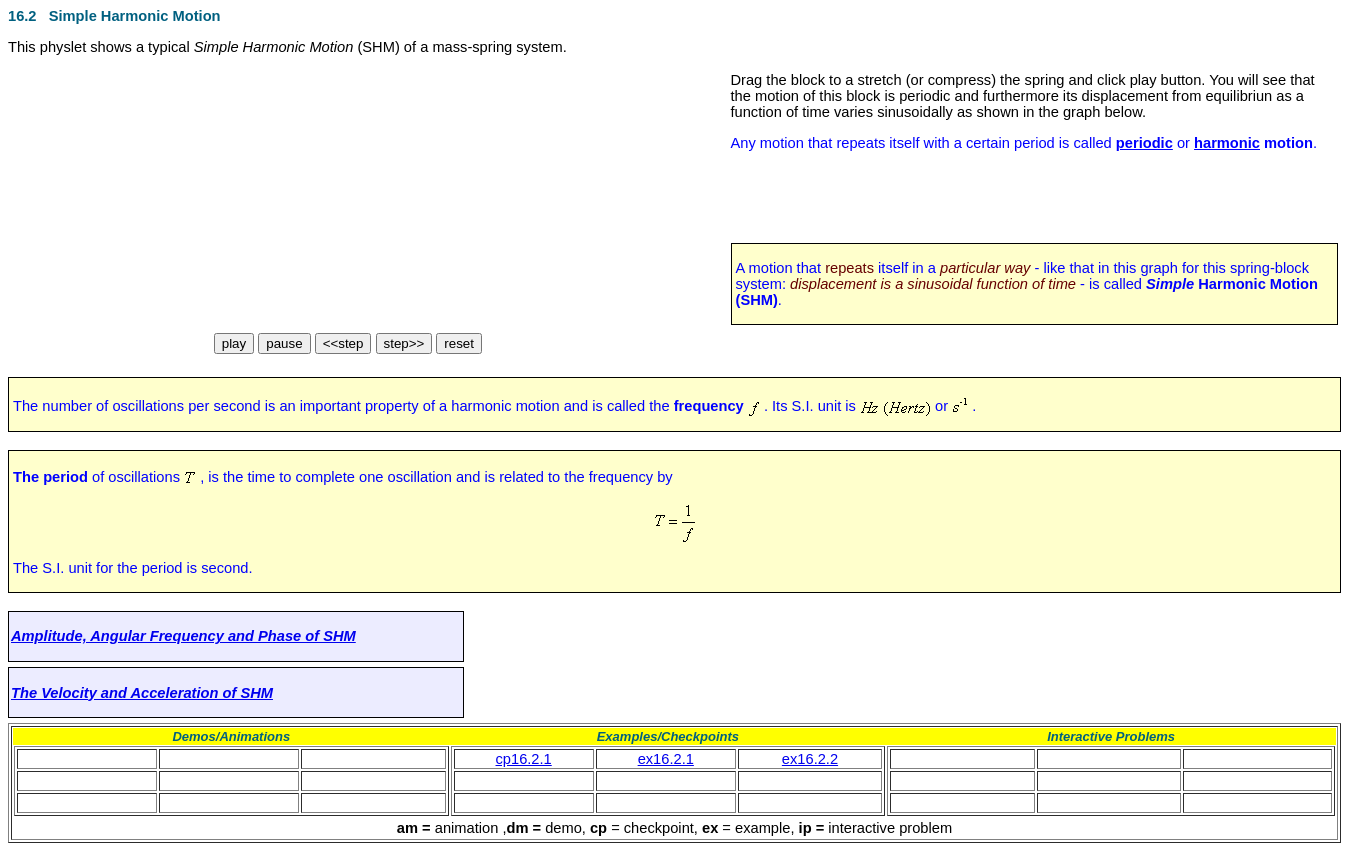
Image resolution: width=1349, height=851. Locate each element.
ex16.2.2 (810, 759)
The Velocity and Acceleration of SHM (142, 693)
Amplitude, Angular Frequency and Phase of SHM (183, 636)
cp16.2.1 (524, 759)
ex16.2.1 (666, 759)
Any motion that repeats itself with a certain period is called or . (1024, 143)
